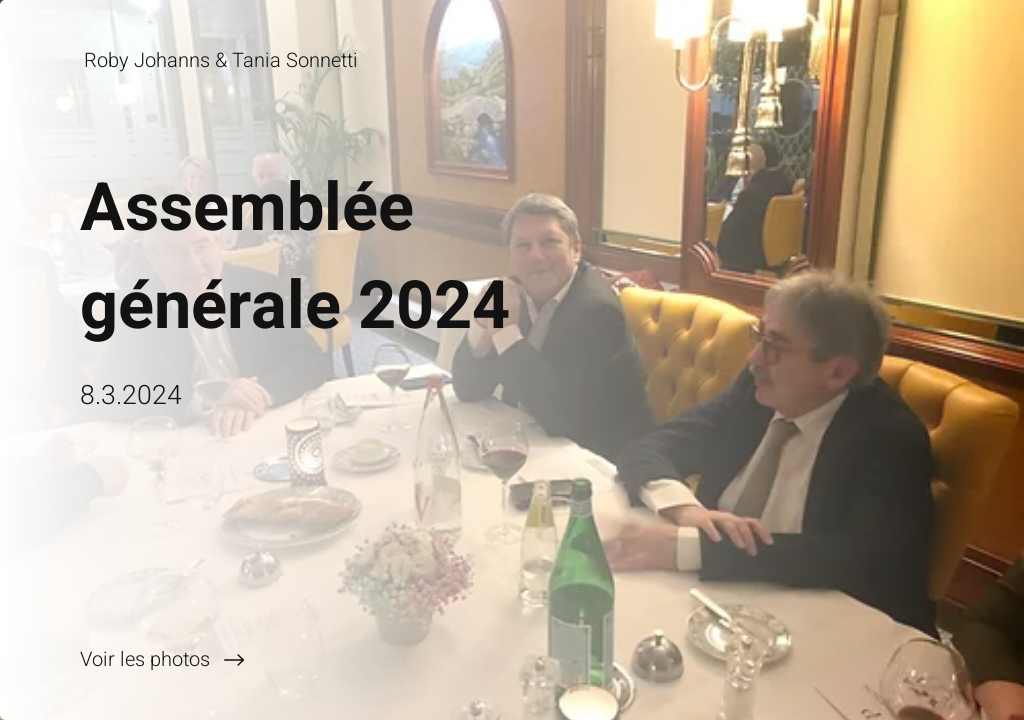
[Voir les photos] (256, 660)
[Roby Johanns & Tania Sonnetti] (223, 60)
